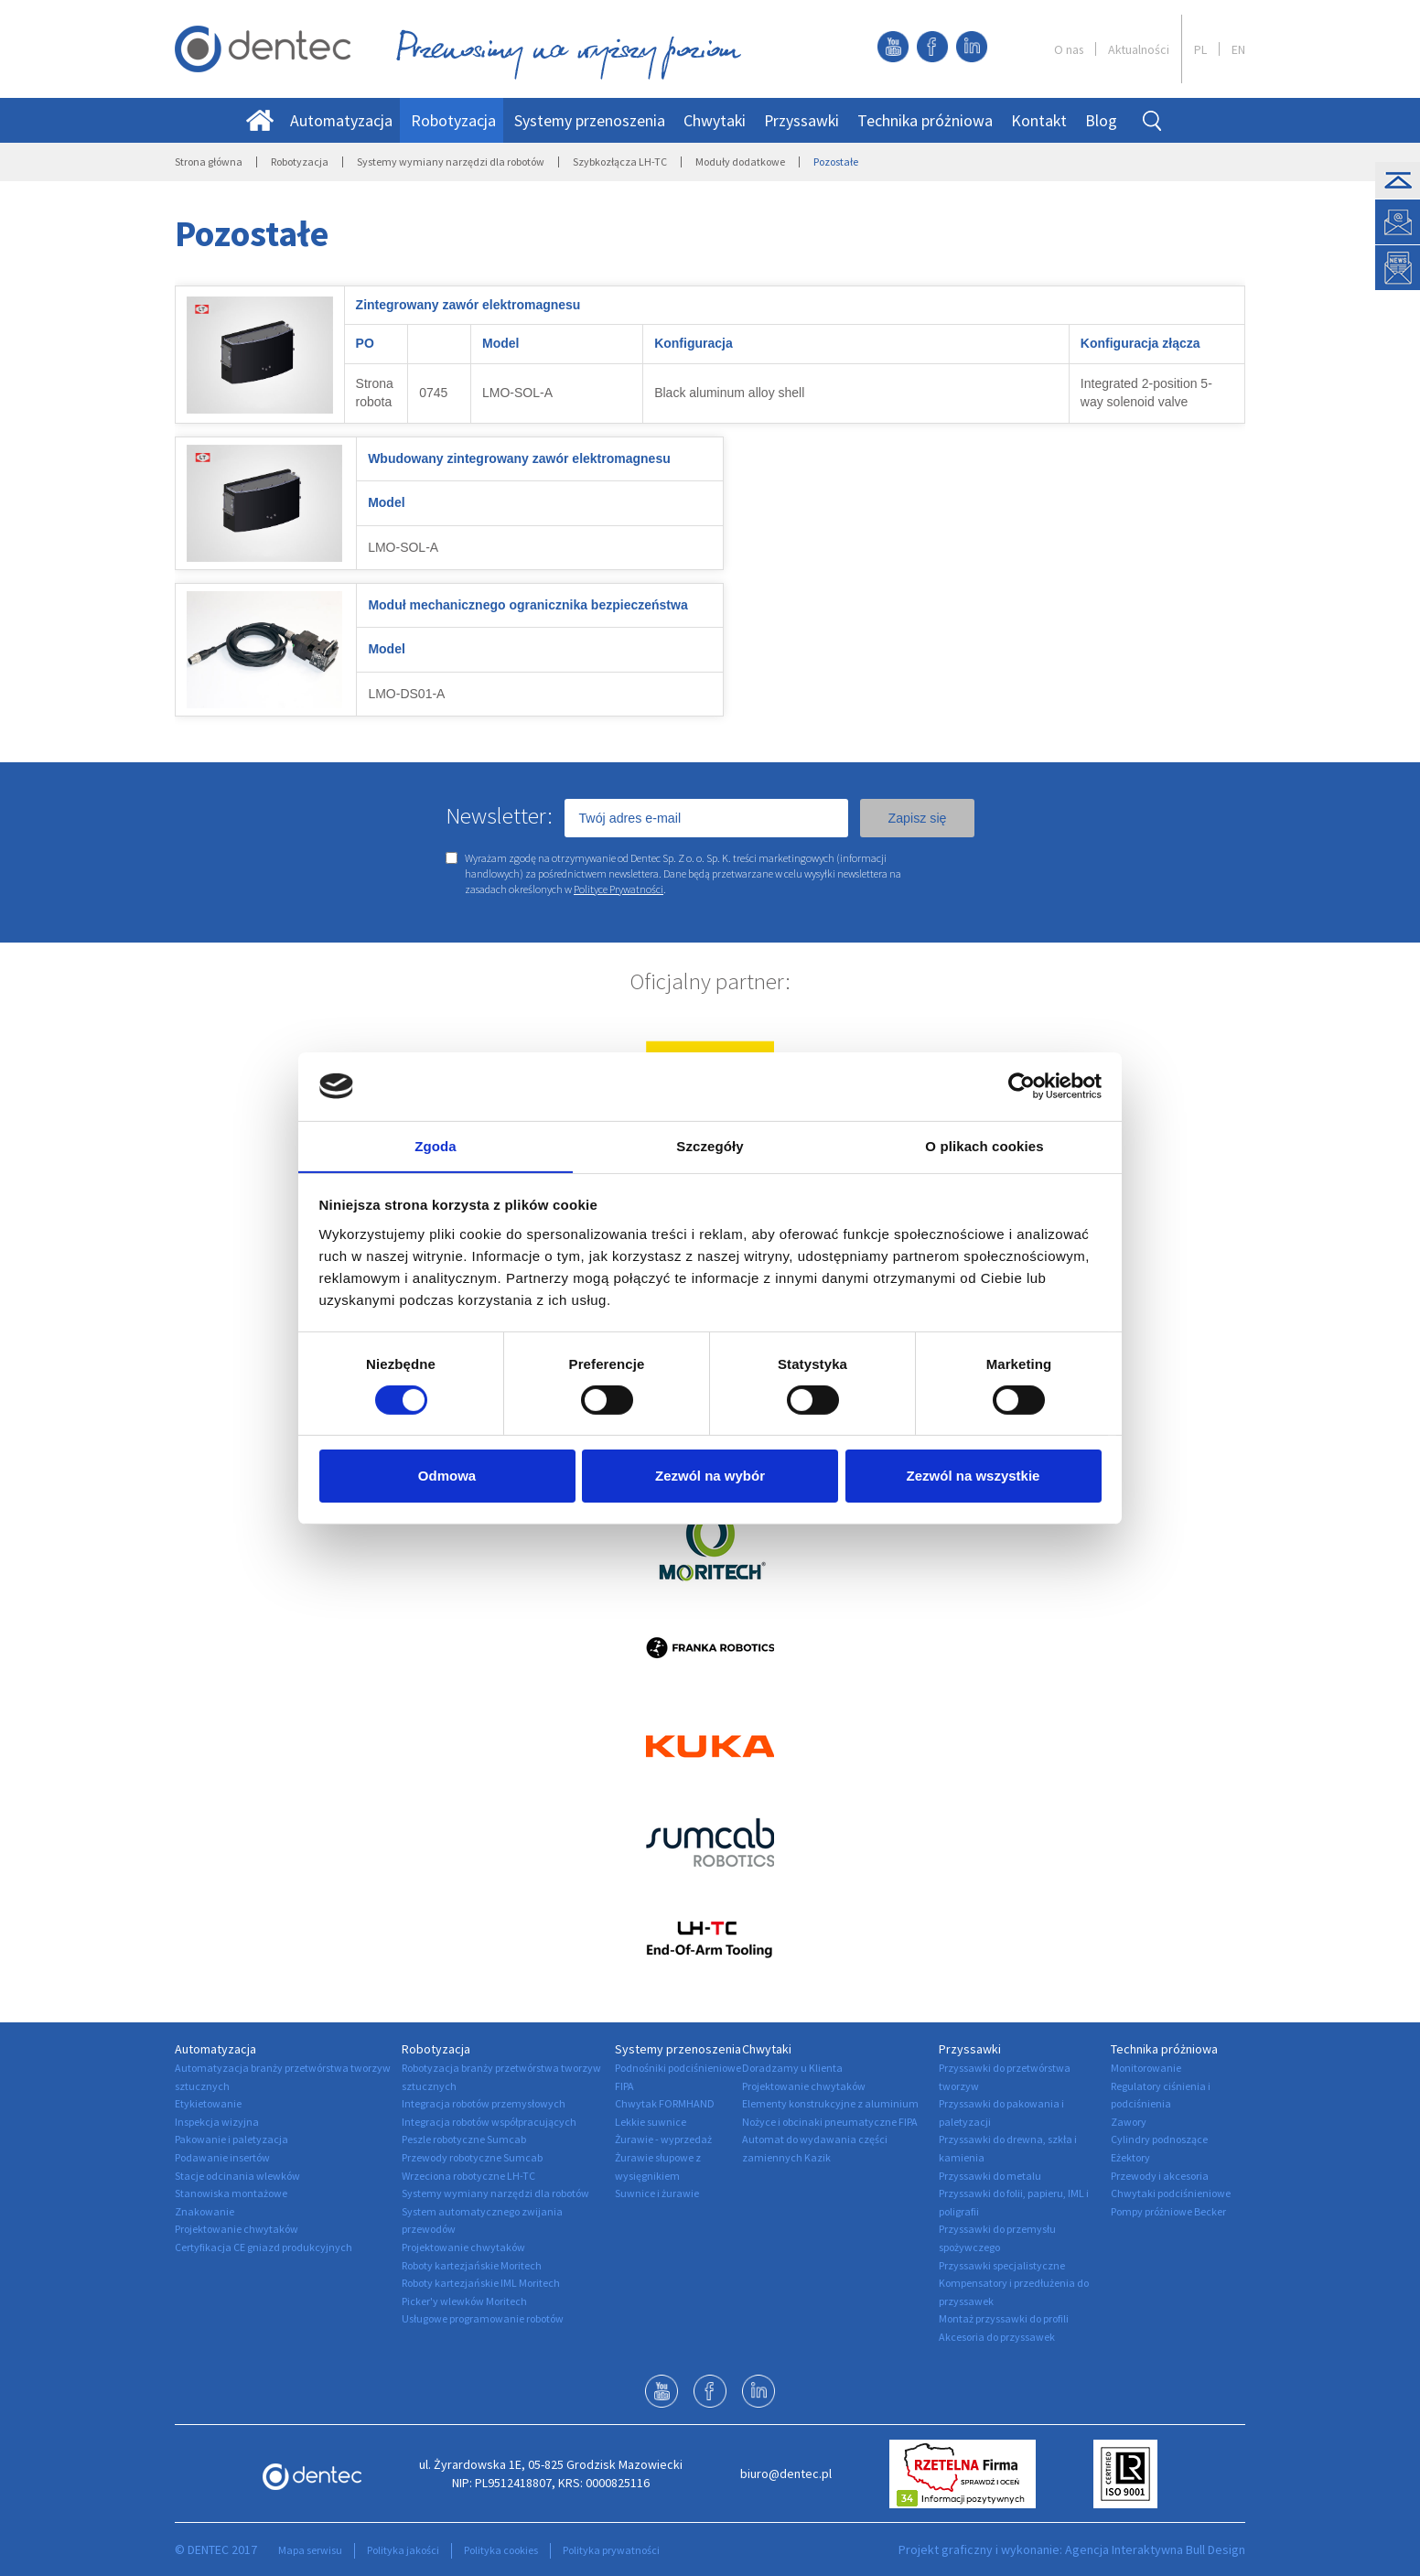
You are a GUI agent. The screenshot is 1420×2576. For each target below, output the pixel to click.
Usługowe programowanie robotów (483, 2318)
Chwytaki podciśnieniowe (1171, 2193)
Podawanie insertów (222, 2157)
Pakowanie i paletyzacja (231, 2139)
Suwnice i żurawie (657, 2193)
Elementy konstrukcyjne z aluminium (830, 2103)
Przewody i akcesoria (1160, 2176)
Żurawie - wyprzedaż (663, 2139)
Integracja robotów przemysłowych (483, 2103)
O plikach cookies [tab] (984, 1146)
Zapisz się (917, 818)
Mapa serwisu (310, 2550)
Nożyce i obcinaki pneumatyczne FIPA (830, 2122)
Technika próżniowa (925, 120)
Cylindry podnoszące (1159, 2139)
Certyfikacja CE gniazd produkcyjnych (263, 2247)
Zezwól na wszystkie (973, 1477)
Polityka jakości (403, 2550)
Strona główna (208, 161)
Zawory (1128, 2122)
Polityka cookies (501, 2550)
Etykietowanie (208, 2103)
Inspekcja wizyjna (217, 2122)
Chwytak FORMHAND (665, 2103)
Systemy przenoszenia (589, 120)
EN (1238, 49)
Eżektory (1130, 2157)
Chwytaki (714, 120)
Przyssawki (801, 120)
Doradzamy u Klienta (792, 2068)
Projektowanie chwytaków (236, 2229)
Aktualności (1138, 49)
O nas (1068, 49)
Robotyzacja (453, 120)
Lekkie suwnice (650, 2122)
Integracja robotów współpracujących (489, 2122)
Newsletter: (499, 815)
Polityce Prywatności (618, 889)
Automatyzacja (341, 120)
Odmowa (447, 1477)
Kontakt (1039, 120)
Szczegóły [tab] (709, 1146)
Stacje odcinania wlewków (237, 2176)
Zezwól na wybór (710, 1477)
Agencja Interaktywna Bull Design (1155, 2549)
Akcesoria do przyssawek (997, 2337)
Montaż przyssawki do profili (1004, 2318)
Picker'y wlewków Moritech (464, 2301)
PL (1200, 49)
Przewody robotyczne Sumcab (472, 2157)
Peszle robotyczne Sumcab (464, 2139)
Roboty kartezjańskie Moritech (472, 2265)
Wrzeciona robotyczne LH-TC (468, 2176)
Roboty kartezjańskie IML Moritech (481, 2283)
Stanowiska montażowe (231, 2193)
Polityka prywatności (611, 2550)
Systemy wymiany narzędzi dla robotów (450, 161)
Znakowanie (204, 2211)
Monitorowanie (1146, 2068)
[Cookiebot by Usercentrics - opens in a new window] (1021, 1085)
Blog (1101, 120)
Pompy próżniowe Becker (1168, 2211)
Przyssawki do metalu (990, 2176)
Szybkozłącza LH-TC (620, 161)
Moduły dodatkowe (740, 161)
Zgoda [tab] (435, 1146)
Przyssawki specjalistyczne (1002, 2265)
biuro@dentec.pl (786, 2473)
